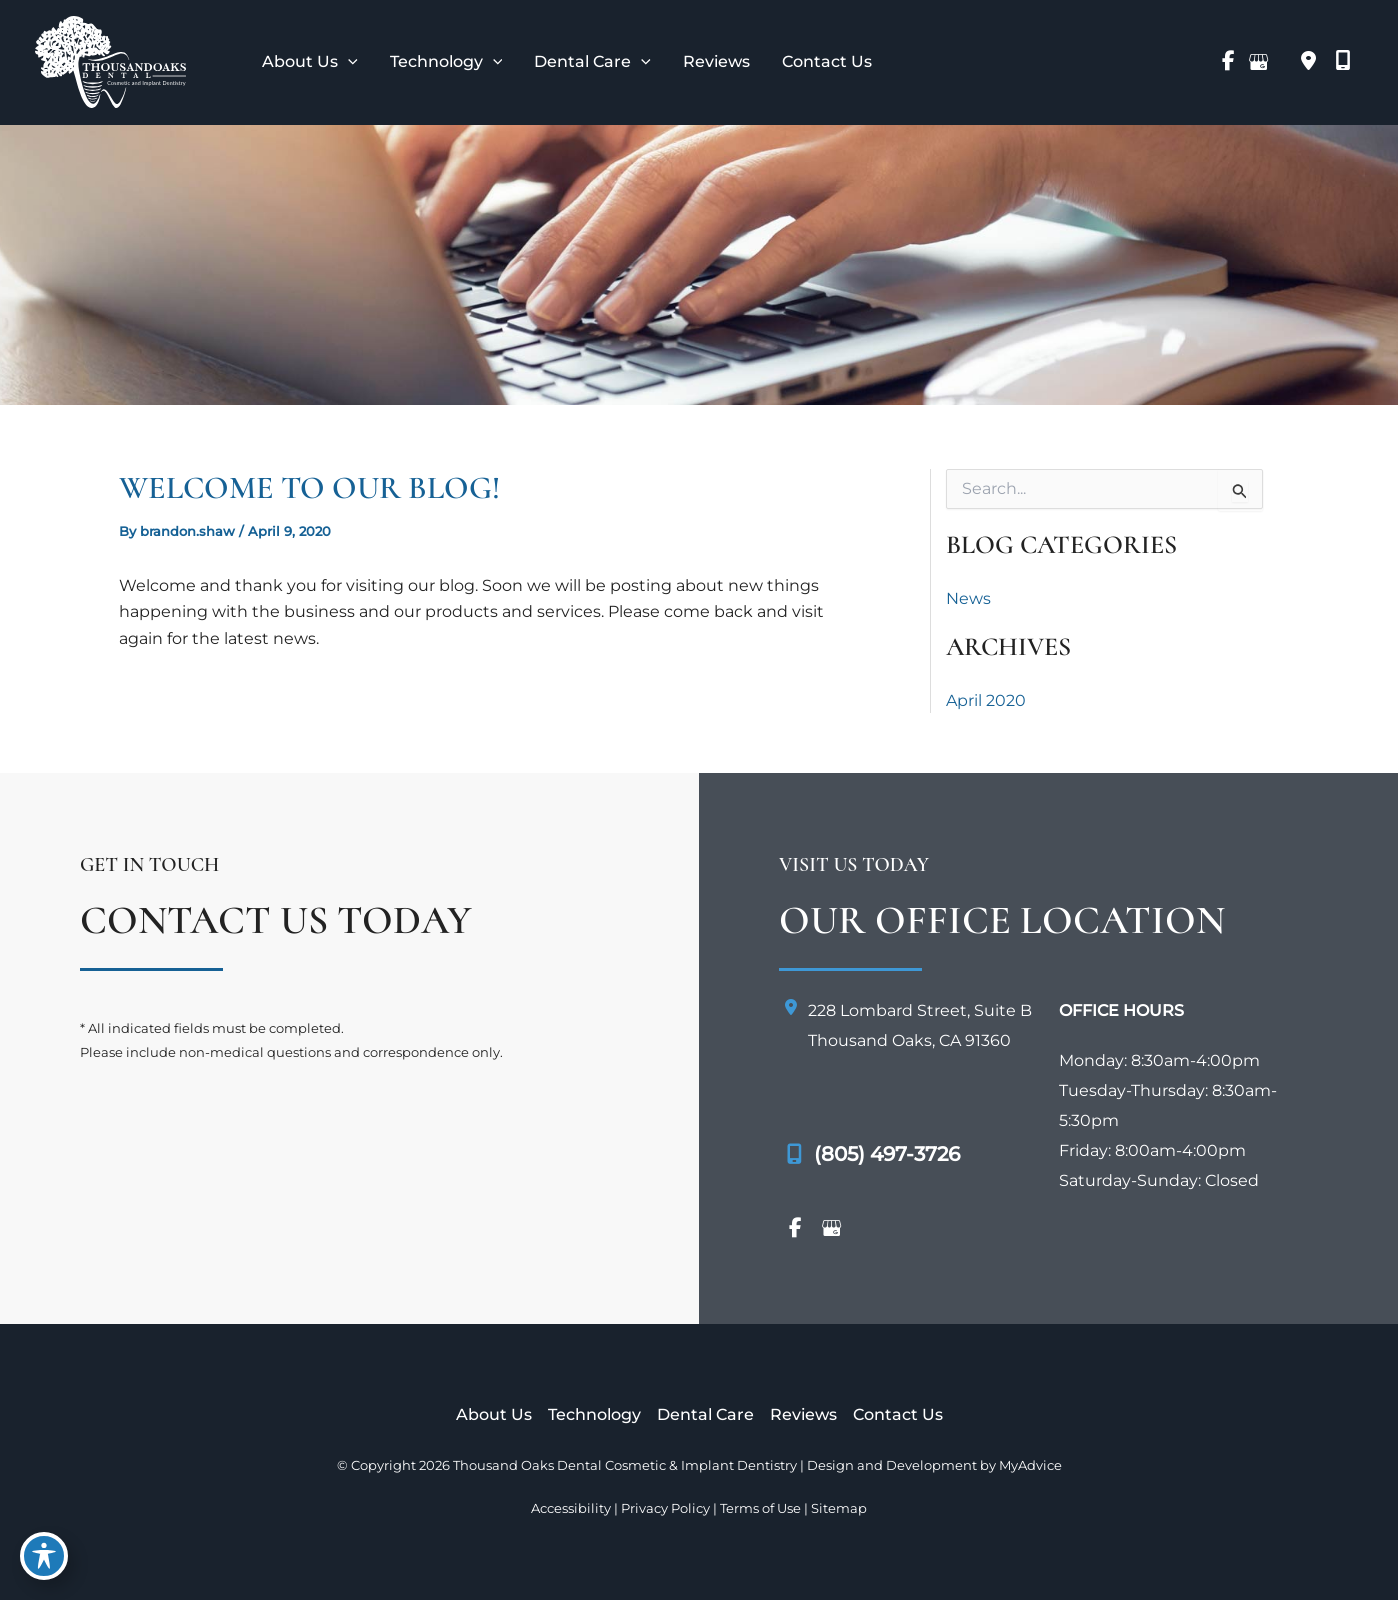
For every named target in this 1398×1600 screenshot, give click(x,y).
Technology (594, 1414)
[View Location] (1308, 62)
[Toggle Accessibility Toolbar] (44, 1556)
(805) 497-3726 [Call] (887, 1154)
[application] (348, 62)
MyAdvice (1030, 1465)
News (968, 598)
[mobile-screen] (1343, 60)
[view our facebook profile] (1228, 62)
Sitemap (839, 1508)
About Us (494, 1414)
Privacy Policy (665, 1508)
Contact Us (898, 1414)
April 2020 (986, 700)
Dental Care (705, 1414)
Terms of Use (760, 1508)
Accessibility (571, 1508)
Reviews (803, 1414)
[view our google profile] (1258, 62)
